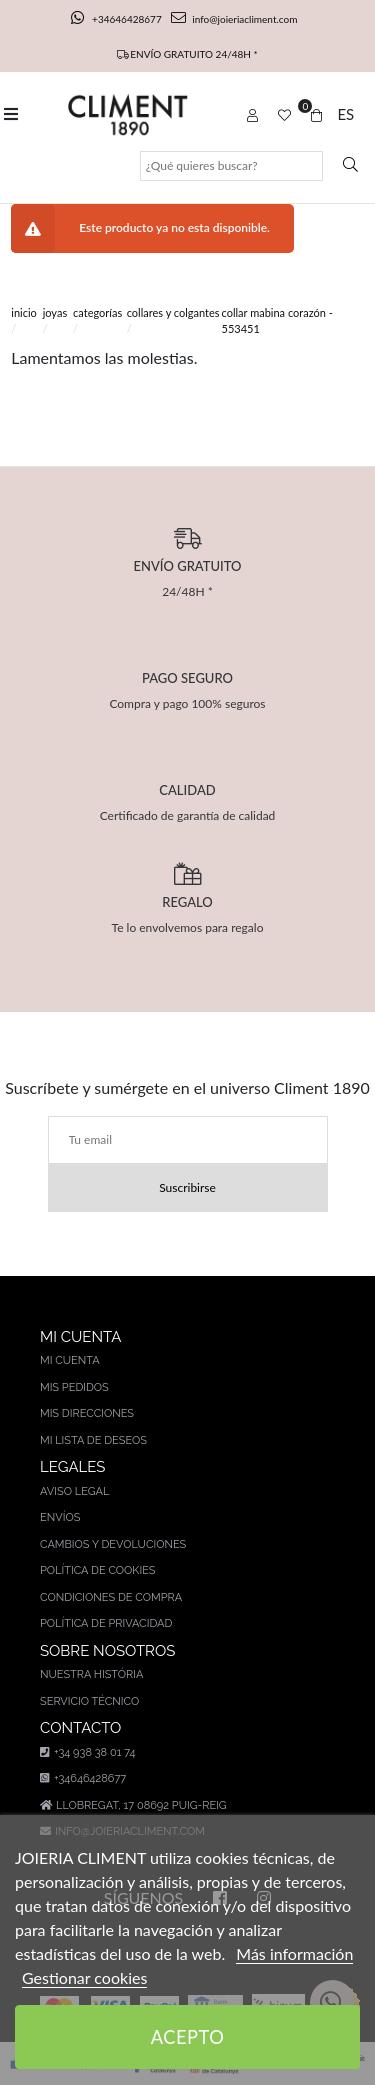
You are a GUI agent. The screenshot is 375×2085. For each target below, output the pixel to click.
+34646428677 (118, 19)
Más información (294, 1953)
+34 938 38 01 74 (87, 1752)
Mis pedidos (74, 1387)
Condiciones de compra (111, 1597)
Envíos (60, 1517)
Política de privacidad (106, 1623)
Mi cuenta (70, 1360)
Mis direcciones (87, 1413)
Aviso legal (74, 1491)
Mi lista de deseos (93, 1440)
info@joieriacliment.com (234, 19)
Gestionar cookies (84, 1977)
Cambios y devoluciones (113, 1544)
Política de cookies (98, 1570)
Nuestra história (91, 1674)
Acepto (188, 2037)
